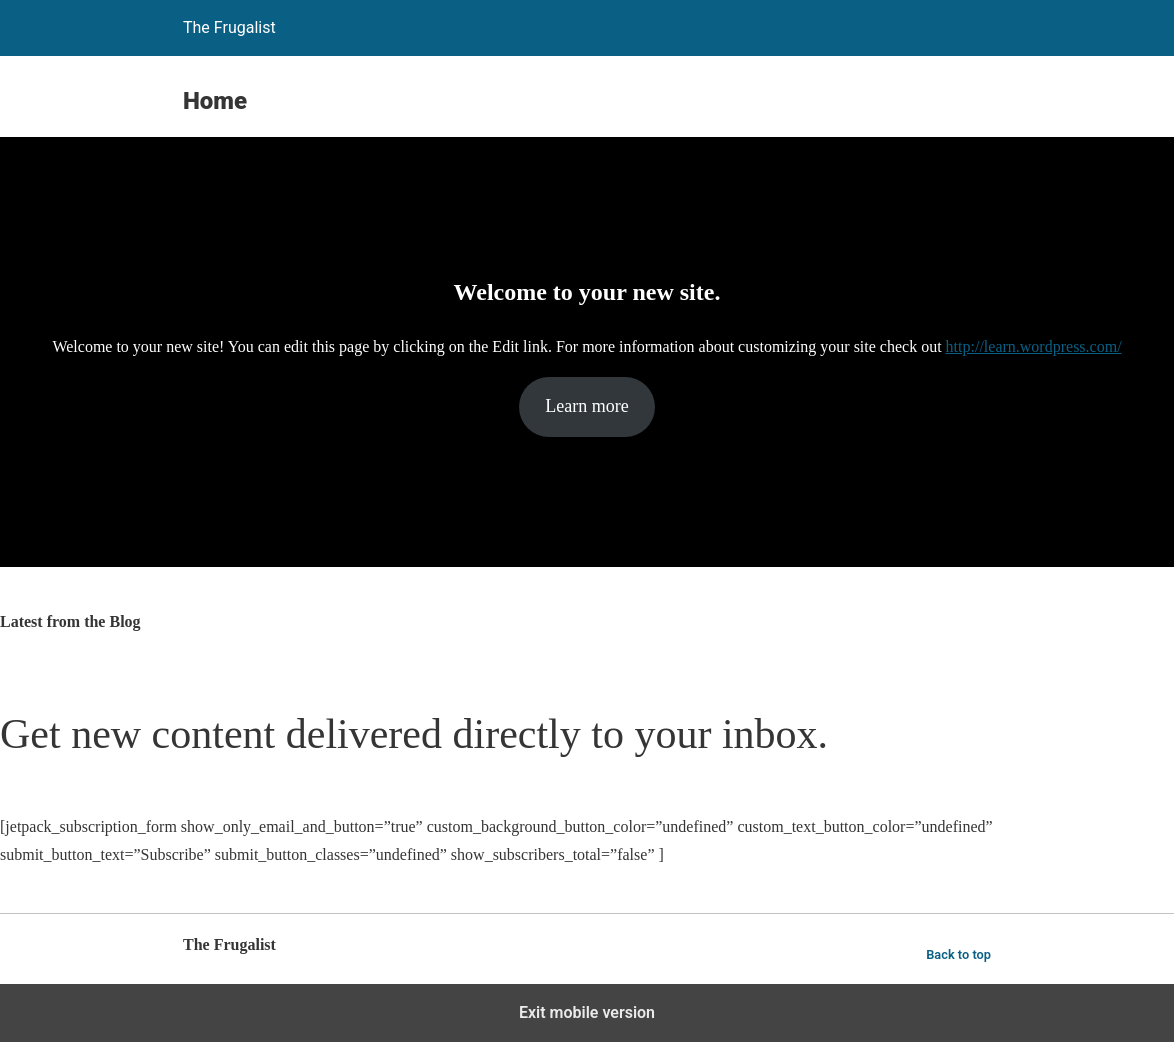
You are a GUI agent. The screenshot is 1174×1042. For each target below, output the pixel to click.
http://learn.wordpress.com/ (1034, 346)
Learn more (586, 406)
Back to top (958, 954)
